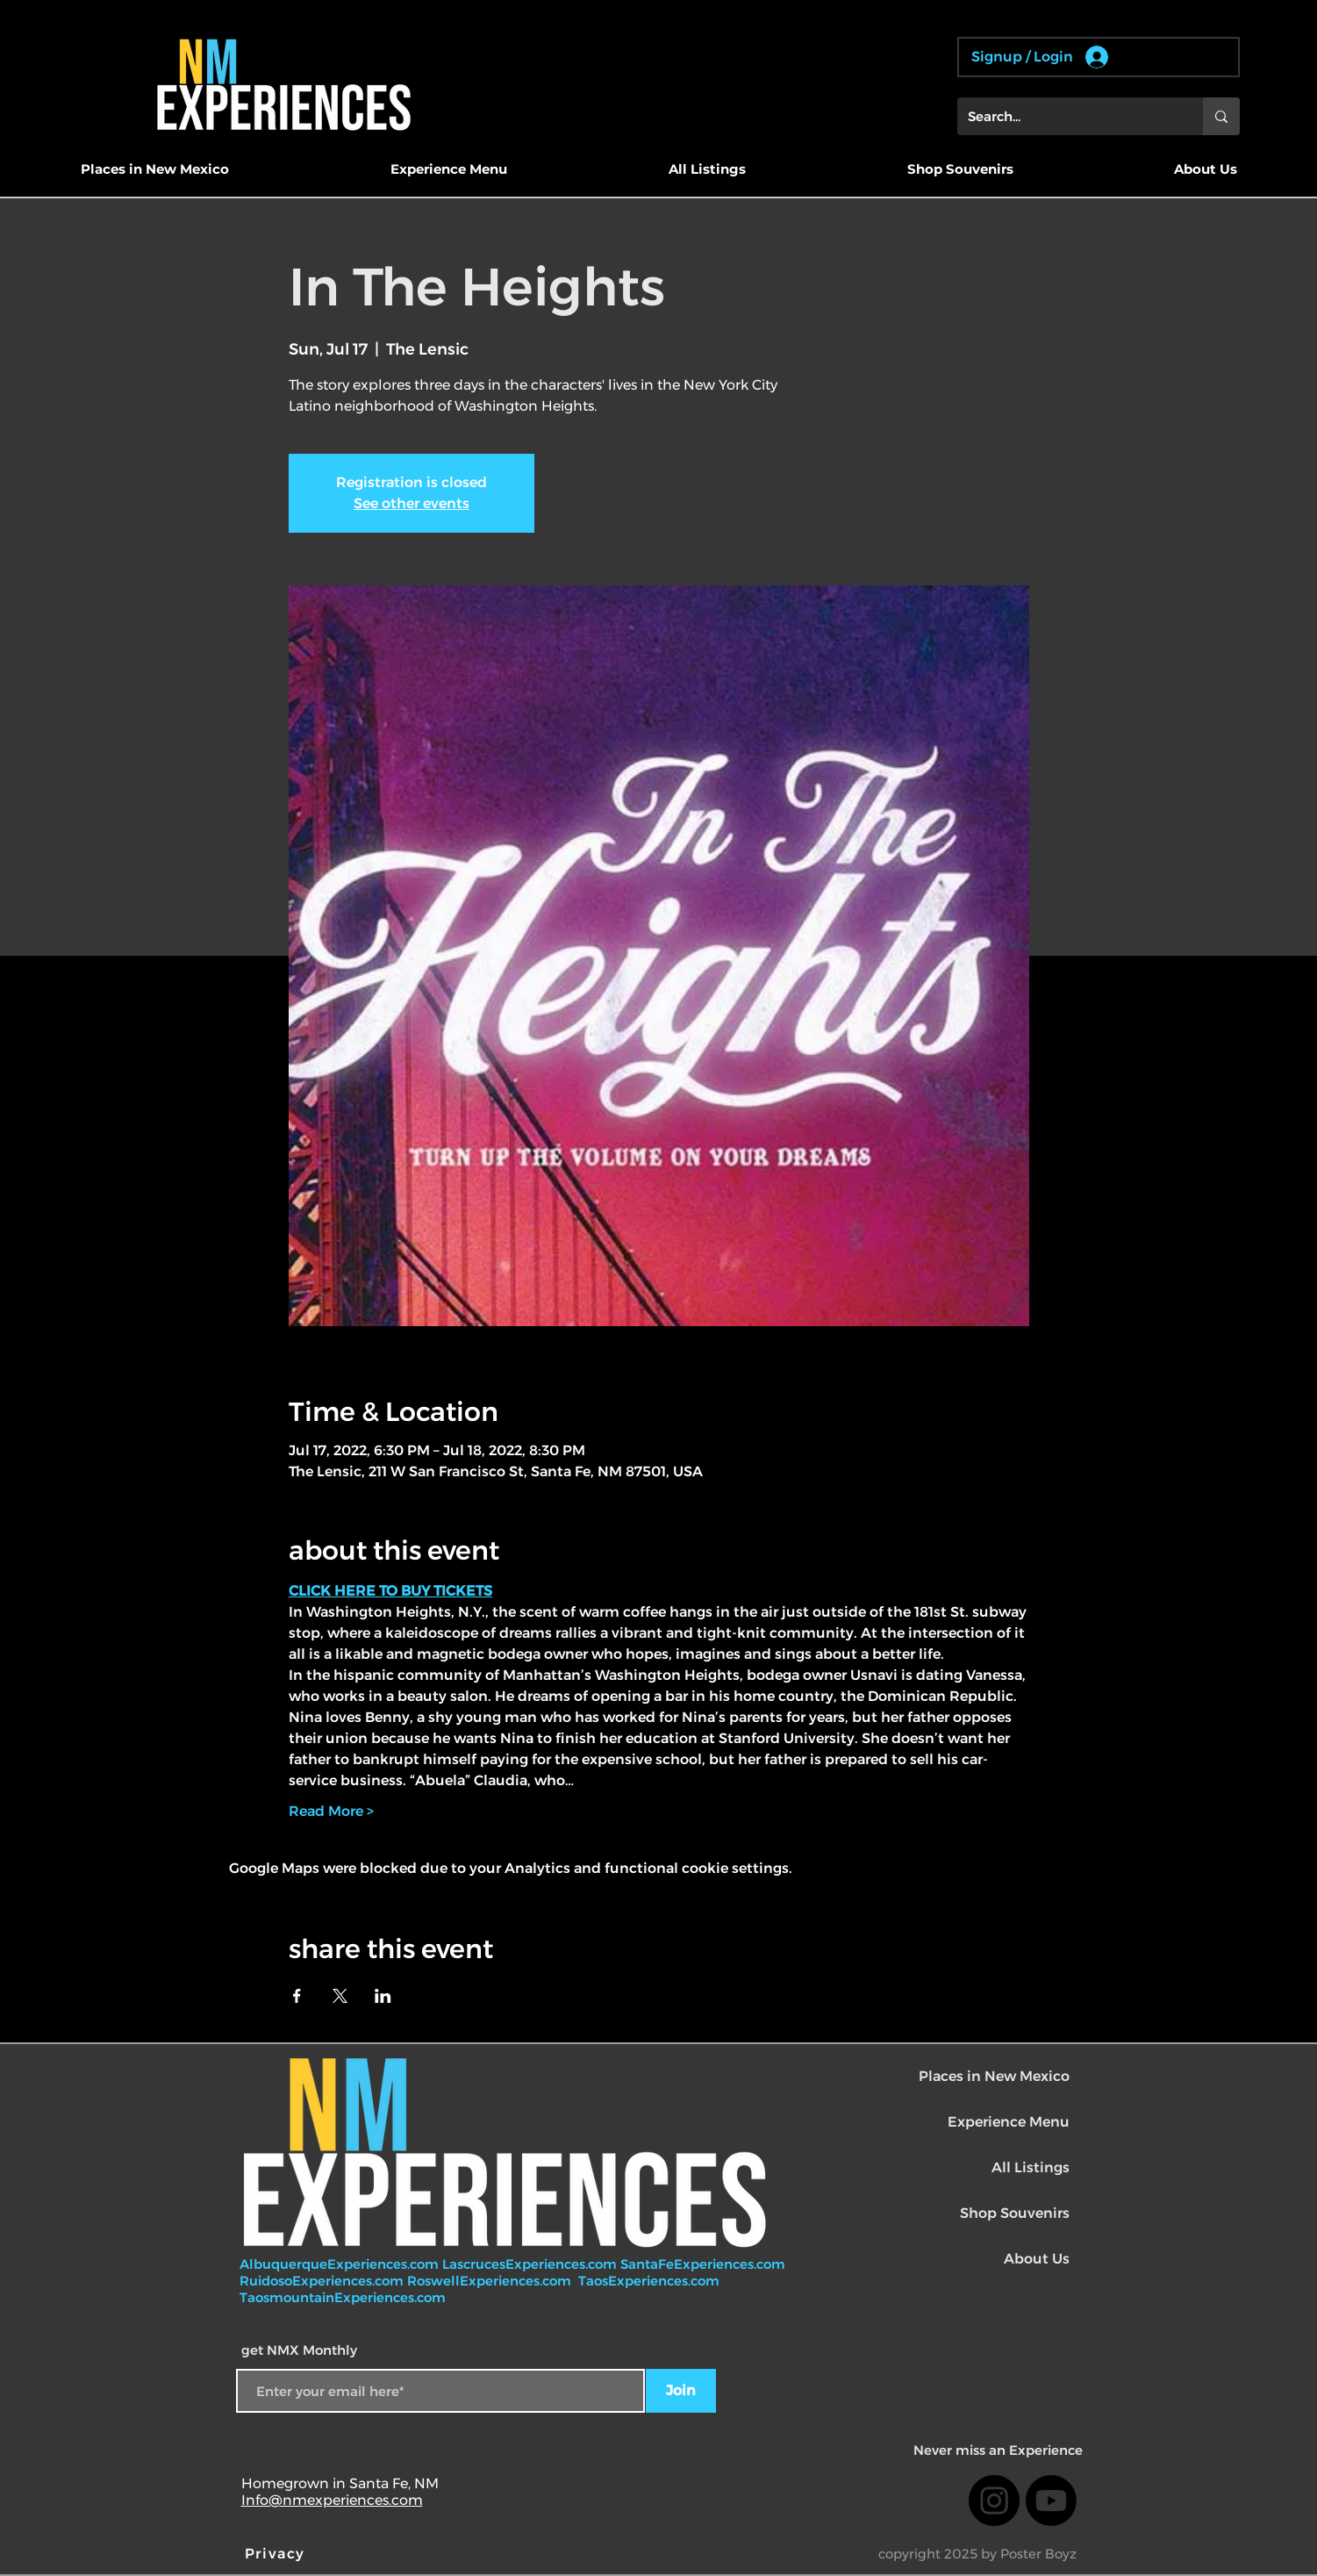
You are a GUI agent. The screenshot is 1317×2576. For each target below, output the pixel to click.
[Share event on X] (340, 1996)
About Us (1037, 2258)
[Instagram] (994, 2500)
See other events (411, 503)
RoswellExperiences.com (491, 2280)
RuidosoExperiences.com (322, 2280)
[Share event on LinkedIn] (383, 1996)
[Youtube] (1051, 2500)
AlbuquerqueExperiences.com (341, 2264)
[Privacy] (277, 2553)
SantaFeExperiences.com (702, 2264)
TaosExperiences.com (650, 2280)
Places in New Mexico (994, 2076)
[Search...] (1067, 116)
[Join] (681, 2391)
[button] (155, 169)
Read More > (331, 1811)
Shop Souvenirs (1015, 2213)
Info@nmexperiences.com (332, 2500)
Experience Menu (1009, 2121)
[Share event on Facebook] (297, 1996)
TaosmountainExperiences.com (343, 2297)
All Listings (1030, 2167)
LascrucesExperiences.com (531, 2264)
